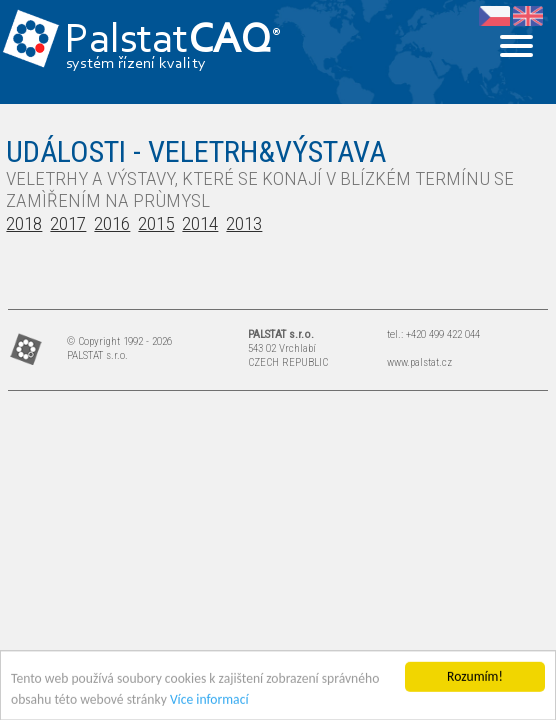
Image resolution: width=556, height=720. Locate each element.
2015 (156, 223)
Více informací (209, 701)
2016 (112, 223)
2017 (68, 223)
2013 (244, 223)
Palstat (172, 41)
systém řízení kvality (136, 64)
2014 (200, 223)
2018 (24, 223)
